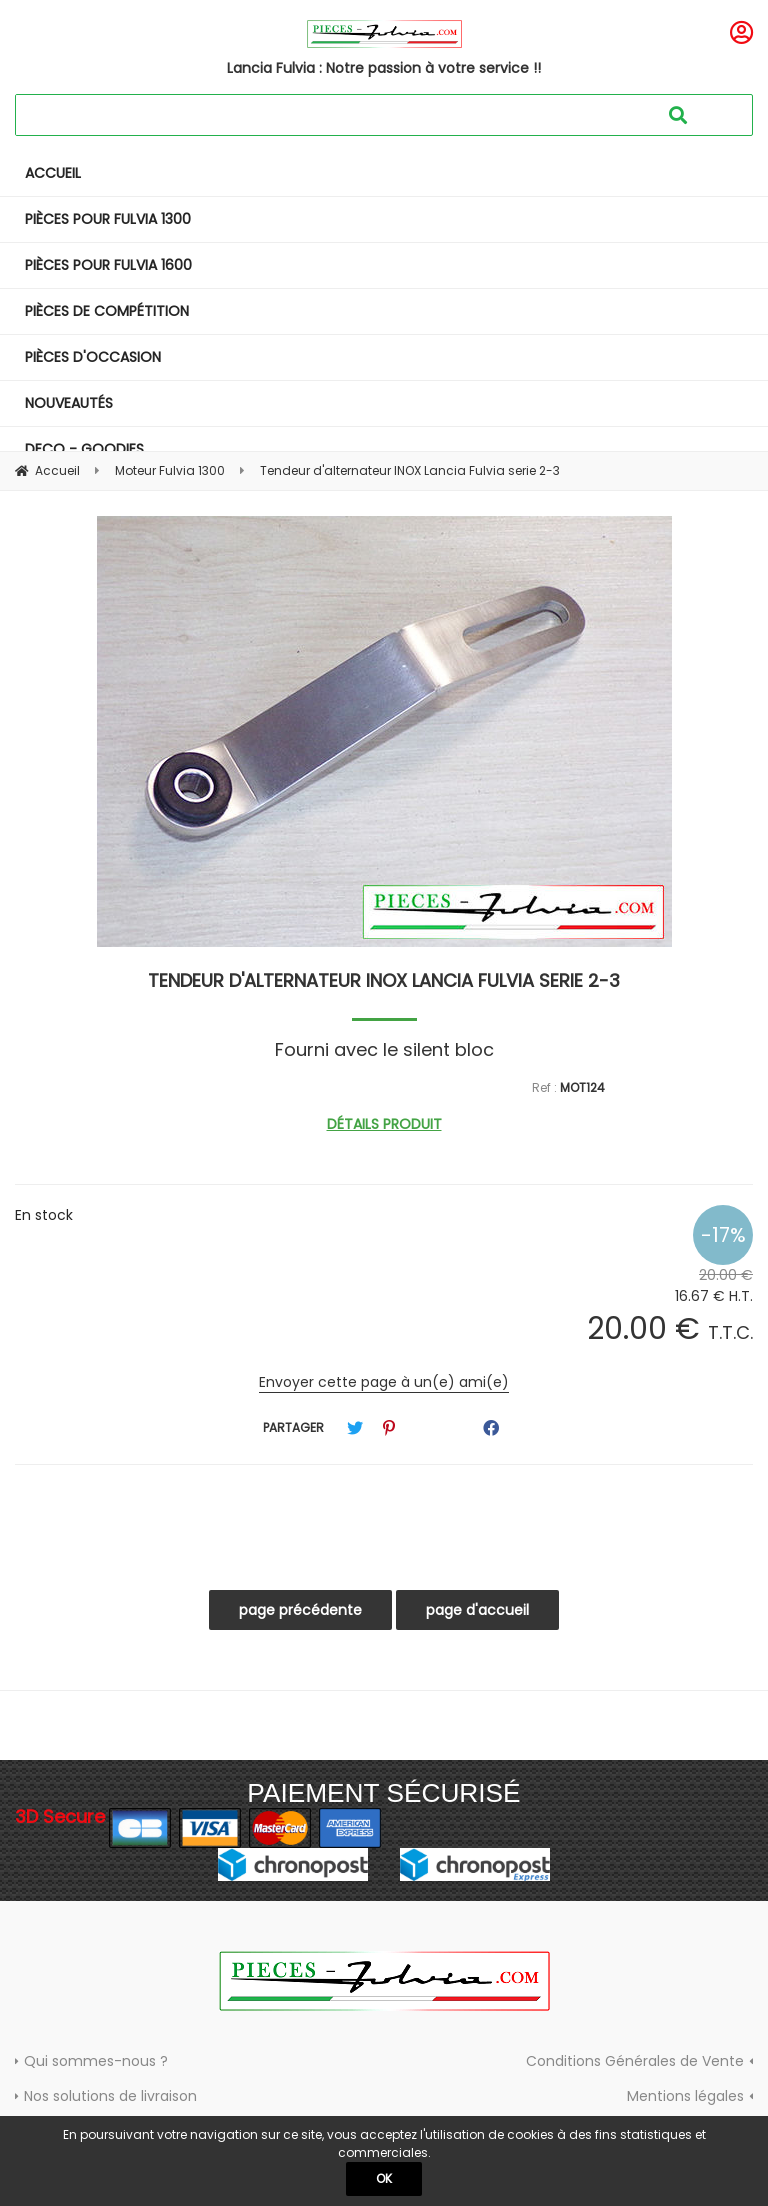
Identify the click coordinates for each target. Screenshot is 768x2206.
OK (384, 2178)
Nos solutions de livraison (110, 2096)
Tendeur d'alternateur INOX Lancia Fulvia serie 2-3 (384, 980)
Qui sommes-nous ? (96, 2061)
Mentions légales (685, 2096)
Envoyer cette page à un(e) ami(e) (384, 1382)
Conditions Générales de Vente (635, 2061)
